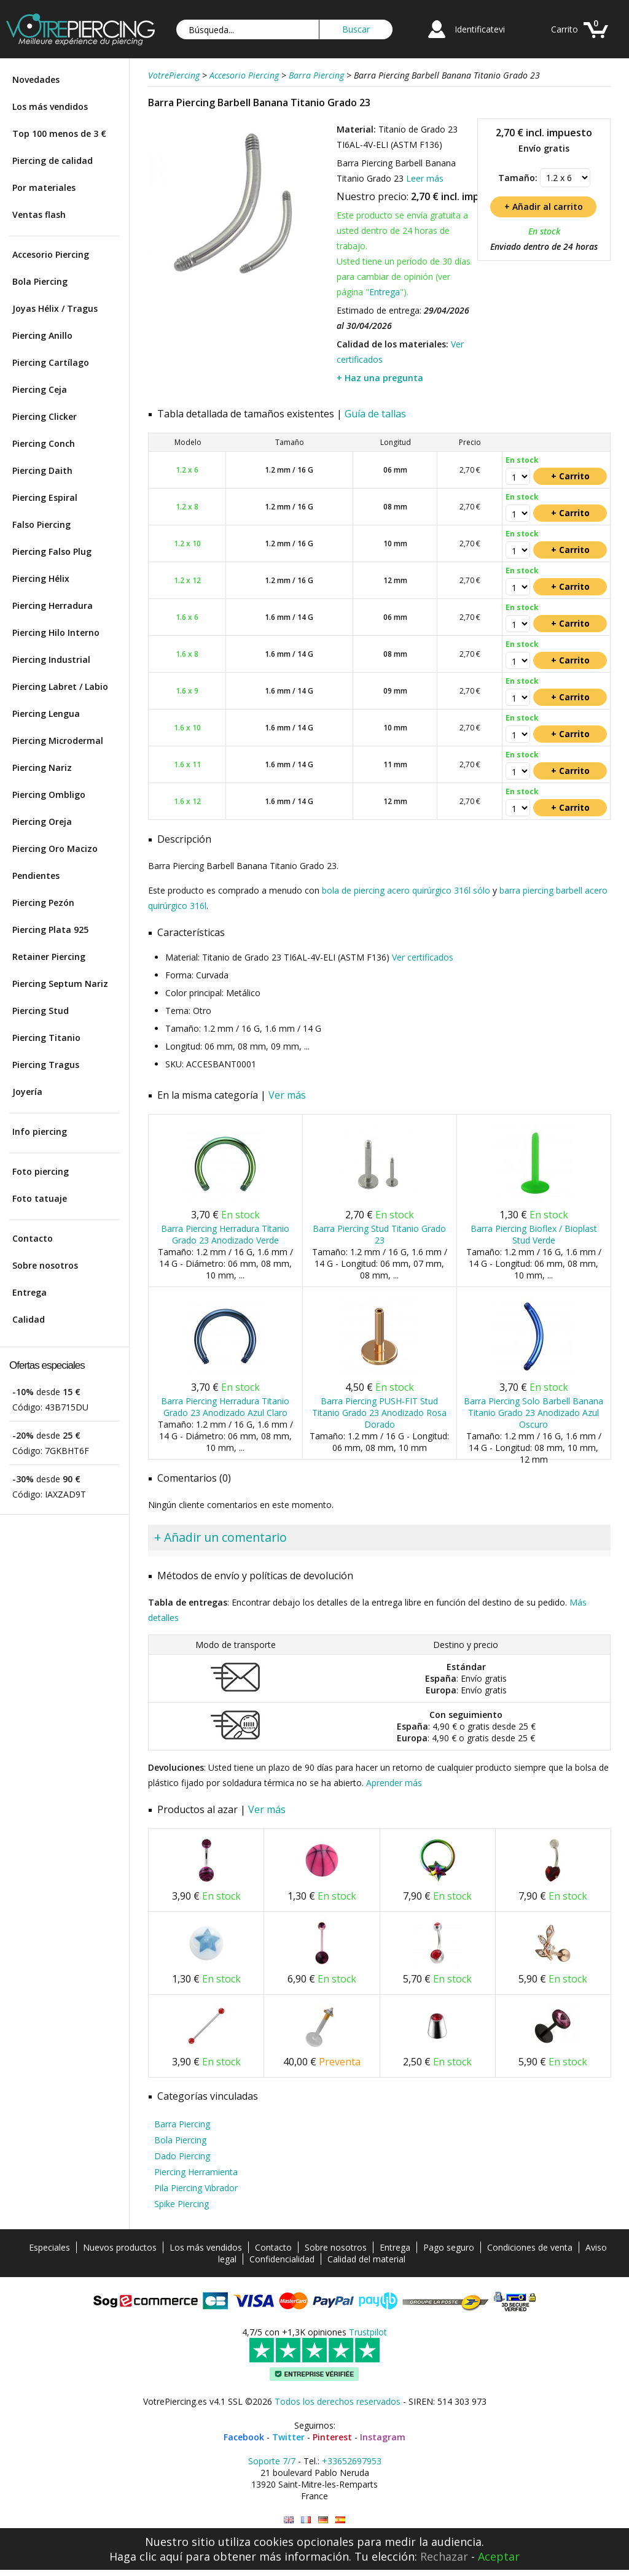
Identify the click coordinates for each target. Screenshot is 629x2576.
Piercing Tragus (45, 1064)
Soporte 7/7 (271, 2461)
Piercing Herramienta (196, 2172)
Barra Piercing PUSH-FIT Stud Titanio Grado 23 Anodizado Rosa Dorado (379, 1412)
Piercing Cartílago (50, 362)
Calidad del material (366, 2259)
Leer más (424, 178)
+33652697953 (351, 2461)
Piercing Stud (40, 1010)
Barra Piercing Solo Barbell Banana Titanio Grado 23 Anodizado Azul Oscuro (533, 1412)
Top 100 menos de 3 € (59, 133)
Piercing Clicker (44, 416)
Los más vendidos (50, 106)
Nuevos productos (120, 2247)
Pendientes (36, 875)
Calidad (28, 1319)
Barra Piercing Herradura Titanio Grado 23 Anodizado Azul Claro (225, 1406)
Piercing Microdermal (57, 740)
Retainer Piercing (48, 956)
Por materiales (44, 187)
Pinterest (332, 2437)
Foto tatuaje (39, 1198)
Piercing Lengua (46, 713)
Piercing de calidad (52, 160)
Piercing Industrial (51, 659)
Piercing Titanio (46, 1037)
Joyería (27, 1091)
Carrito (564, 29)
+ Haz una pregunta (380, 378)
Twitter (288, 2437)
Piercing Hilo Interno (56, 632)
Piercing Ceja (39, 389)
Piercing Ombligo (48, 794)
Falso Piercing (41, 524)
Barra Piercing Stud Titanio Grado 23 (379, 1234)
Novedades (36, 79)
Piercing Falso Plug (52, 551)
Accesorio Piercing (50, 254)
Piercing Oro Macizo (55, 848)
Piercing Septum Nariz (60, 983)
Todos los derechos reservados (337, 2401)
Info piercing (39, 1131)
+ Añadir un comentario (220, 1537)
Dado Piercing (182, 2156)
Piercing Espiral (44, 497)
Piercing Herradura (52, 605)
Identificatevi (480, 29)
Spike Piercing (181, 2204)
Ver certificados (422, 957)
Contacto (32, 1238)
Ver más (287, 1095)
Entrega (29, 1292)
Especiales (49, 2247)
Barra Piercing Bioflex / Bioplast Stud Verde (534, 1234)
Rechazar (444, 2556)
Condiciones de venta (529, 2247)
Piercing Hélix (40, 578)
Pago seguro (448, 2247)
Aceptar (499, 2556)
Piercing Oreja (42, 821)
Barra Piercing (182, 2124)
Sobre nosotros (45, 1265)
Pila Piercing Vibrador (196, 2188)
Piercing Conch (43, 443)
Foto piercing (40, 1171)
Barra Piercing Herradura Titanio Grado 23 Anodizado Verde (225, 1234)
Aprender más (394, 1783)
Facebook (244, 2437)
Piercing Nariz (42, 767)
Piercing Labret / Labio (60, 686)
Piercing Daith (42, 470)
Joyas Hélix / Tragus (55, 308)
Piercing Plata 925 (50, 929)
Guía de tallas (375, 413)
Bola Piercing (40, 281)
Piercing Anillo (42, 335)
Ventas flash (39, 214)
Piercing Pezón (43, 902)
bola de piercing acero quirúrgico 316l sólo (406, 890)
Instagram (382, 2437)
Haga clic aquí (145, 2556)
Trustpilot (368, 2332)
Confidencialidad (281, 2259)
